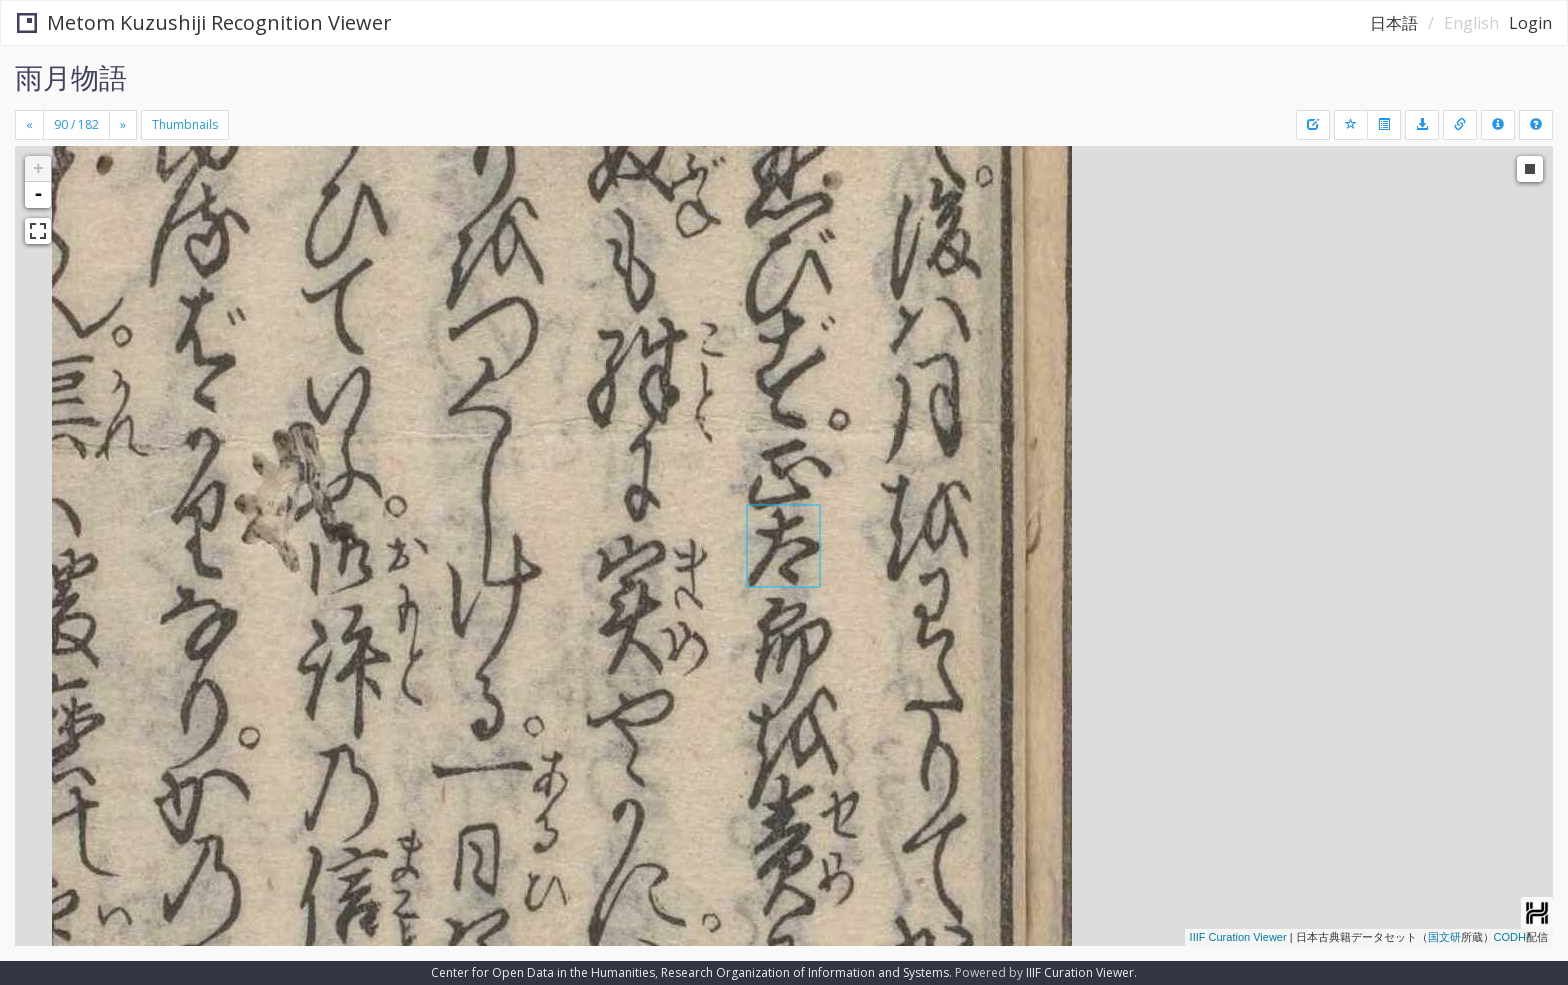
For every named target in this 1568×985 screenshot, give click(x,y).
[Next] (123, 125)
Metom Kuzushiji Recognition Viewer (204, 22)
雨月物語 (71, 77)
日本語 (1394, 23)
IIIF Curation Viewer (1238, 937)
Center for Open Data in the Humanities (543, 972)
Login (1530, 23)
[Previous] (29, 125)
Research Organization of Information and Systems (805, 972)
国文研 (1444, 937)
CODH (1510, 937)
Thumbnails (185, 124)
